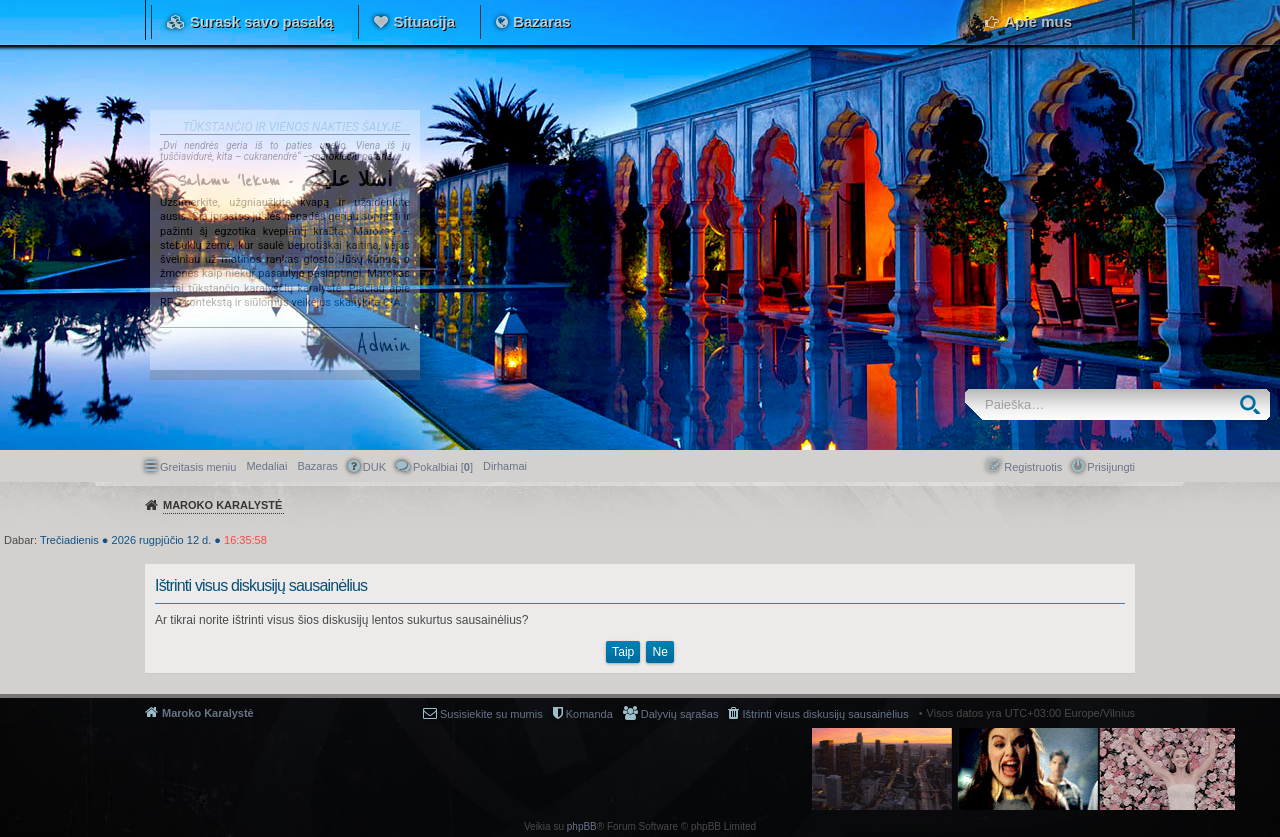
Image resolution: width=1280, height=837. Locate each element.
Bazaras (542, 21)
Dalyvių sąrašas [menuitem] (680, 714)
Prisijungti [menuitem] (1111, 467)
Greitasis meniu (198, 467)
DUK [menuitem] (374, 467)
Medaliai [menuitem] (266, 466)
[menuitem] (505, 466)
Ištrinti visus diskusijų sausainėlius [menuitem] (825, 714)
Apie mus (1038, 21)
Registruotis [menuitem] (1033, 467)
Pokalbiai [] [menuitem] (443, 467)
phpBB (582, 826)
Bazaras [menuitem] (317, 466)
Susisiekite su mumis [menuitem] (491, 714)
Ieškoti (1254, 404)
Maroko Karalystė (208, 713)
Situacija (424, 21)
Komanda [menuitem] (589, 714)
